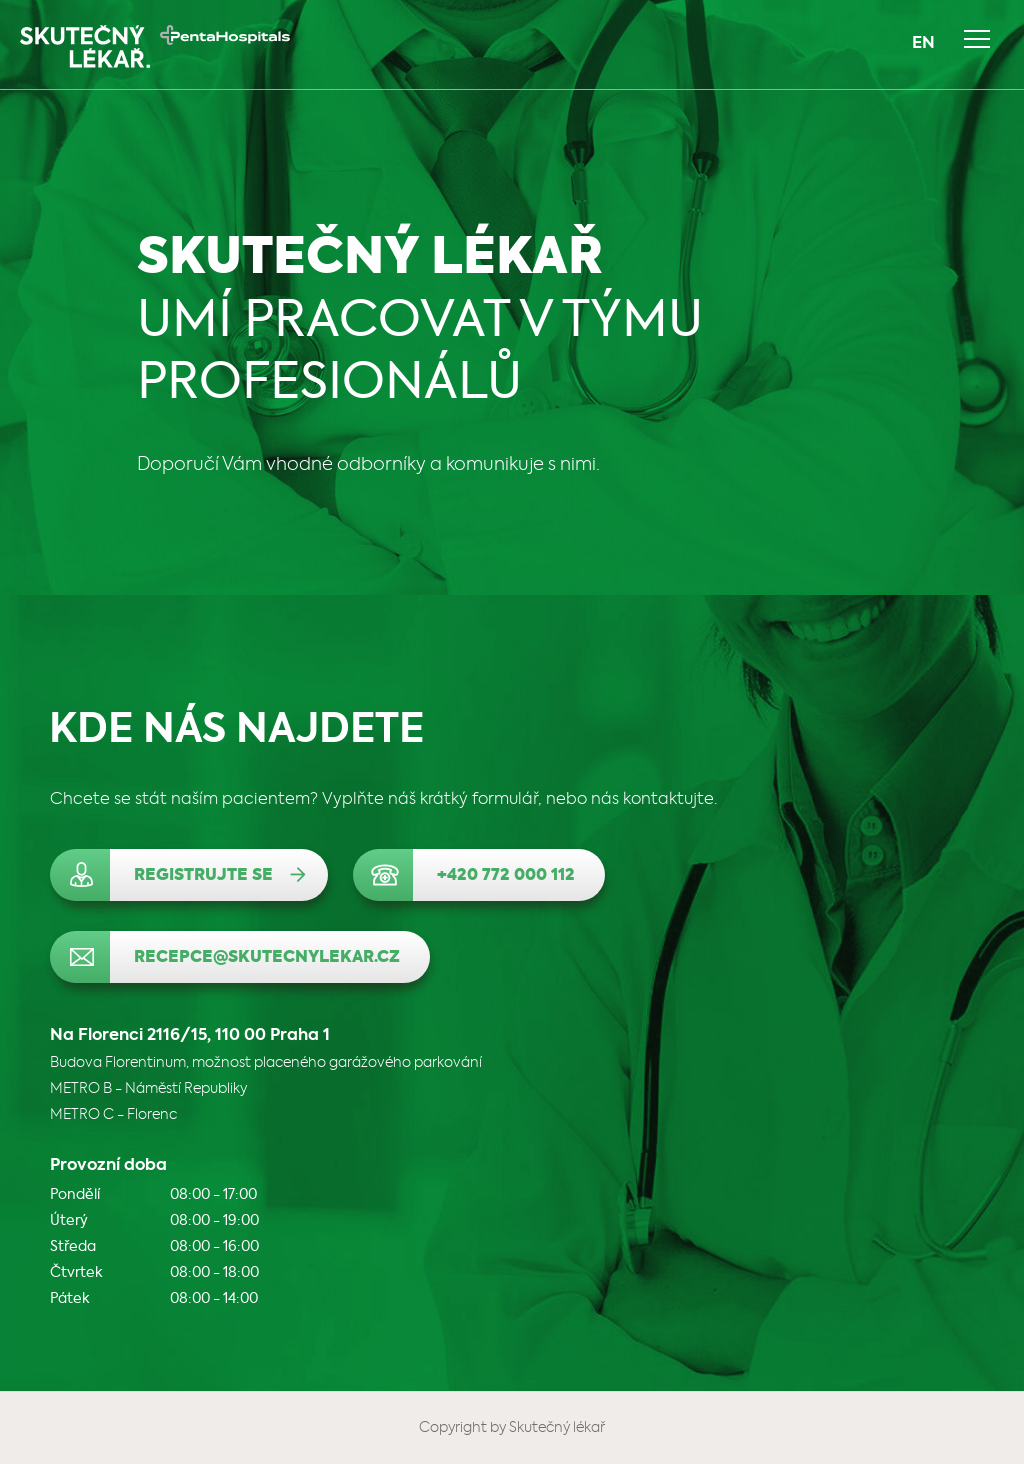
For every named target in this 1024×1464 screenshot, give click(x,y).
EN (923, 44)
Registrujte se (203, 876)
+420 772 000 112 (506, 876)
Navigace (977, 39)
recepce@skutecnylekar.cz (267, 958)
